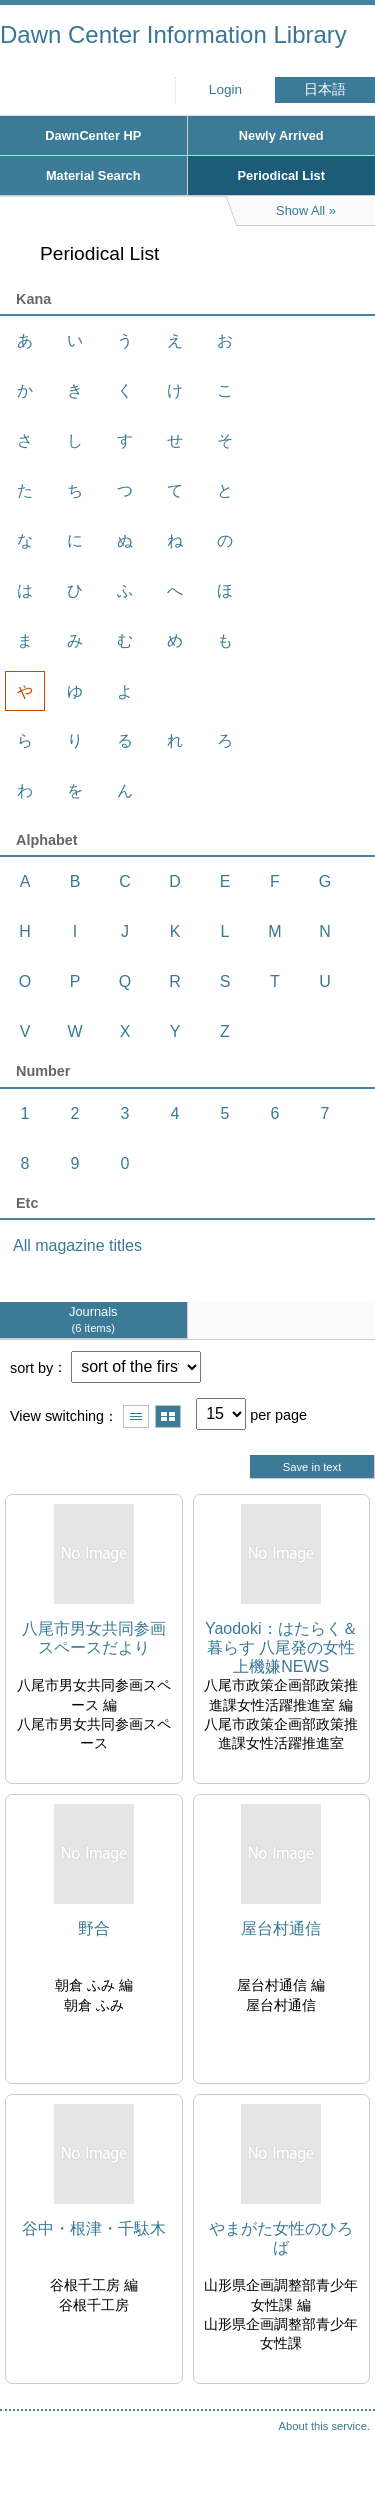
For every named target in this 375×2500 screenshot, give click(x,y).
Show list (136, 1416)
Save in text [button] (312, 1467)
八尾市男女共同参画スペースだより (94, 1638)
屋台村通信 (281, 1928)
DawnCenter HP (93, 135)
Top (340, 2445)
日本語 (325, 89)
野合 (94, 1928)
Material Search (93, 175)
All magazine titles (77, 1245)
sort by (31, 1367)
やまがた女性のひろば (281, 2238)
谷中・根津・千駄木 (94, 2228)
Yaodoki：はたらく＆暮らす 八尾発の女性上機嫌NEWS (281, 1647)
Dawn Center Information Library (173, 34)
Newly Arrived (281, 135)
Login (225, 89)
